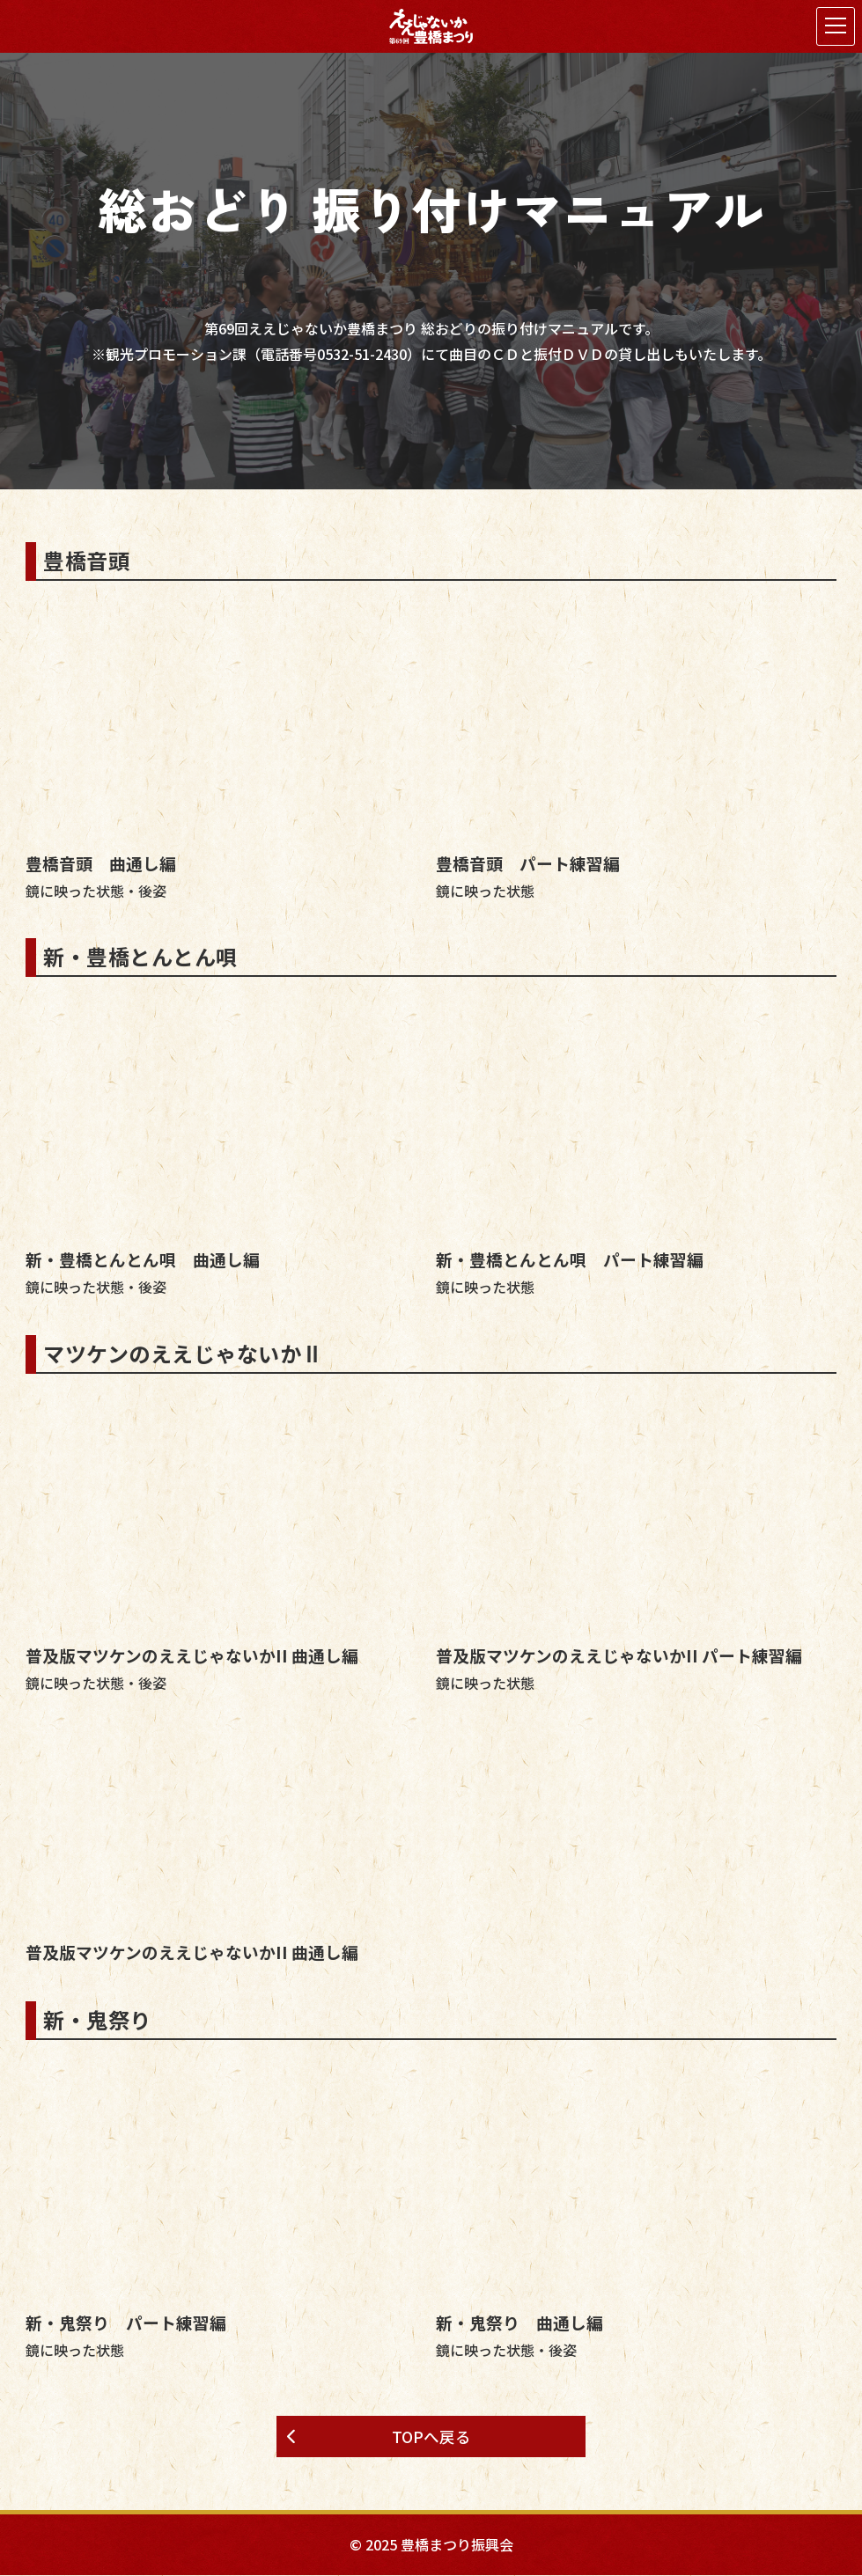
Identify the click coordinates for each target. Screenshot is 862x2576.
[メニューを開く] (835, 26)
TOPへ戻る (431, 2437)
